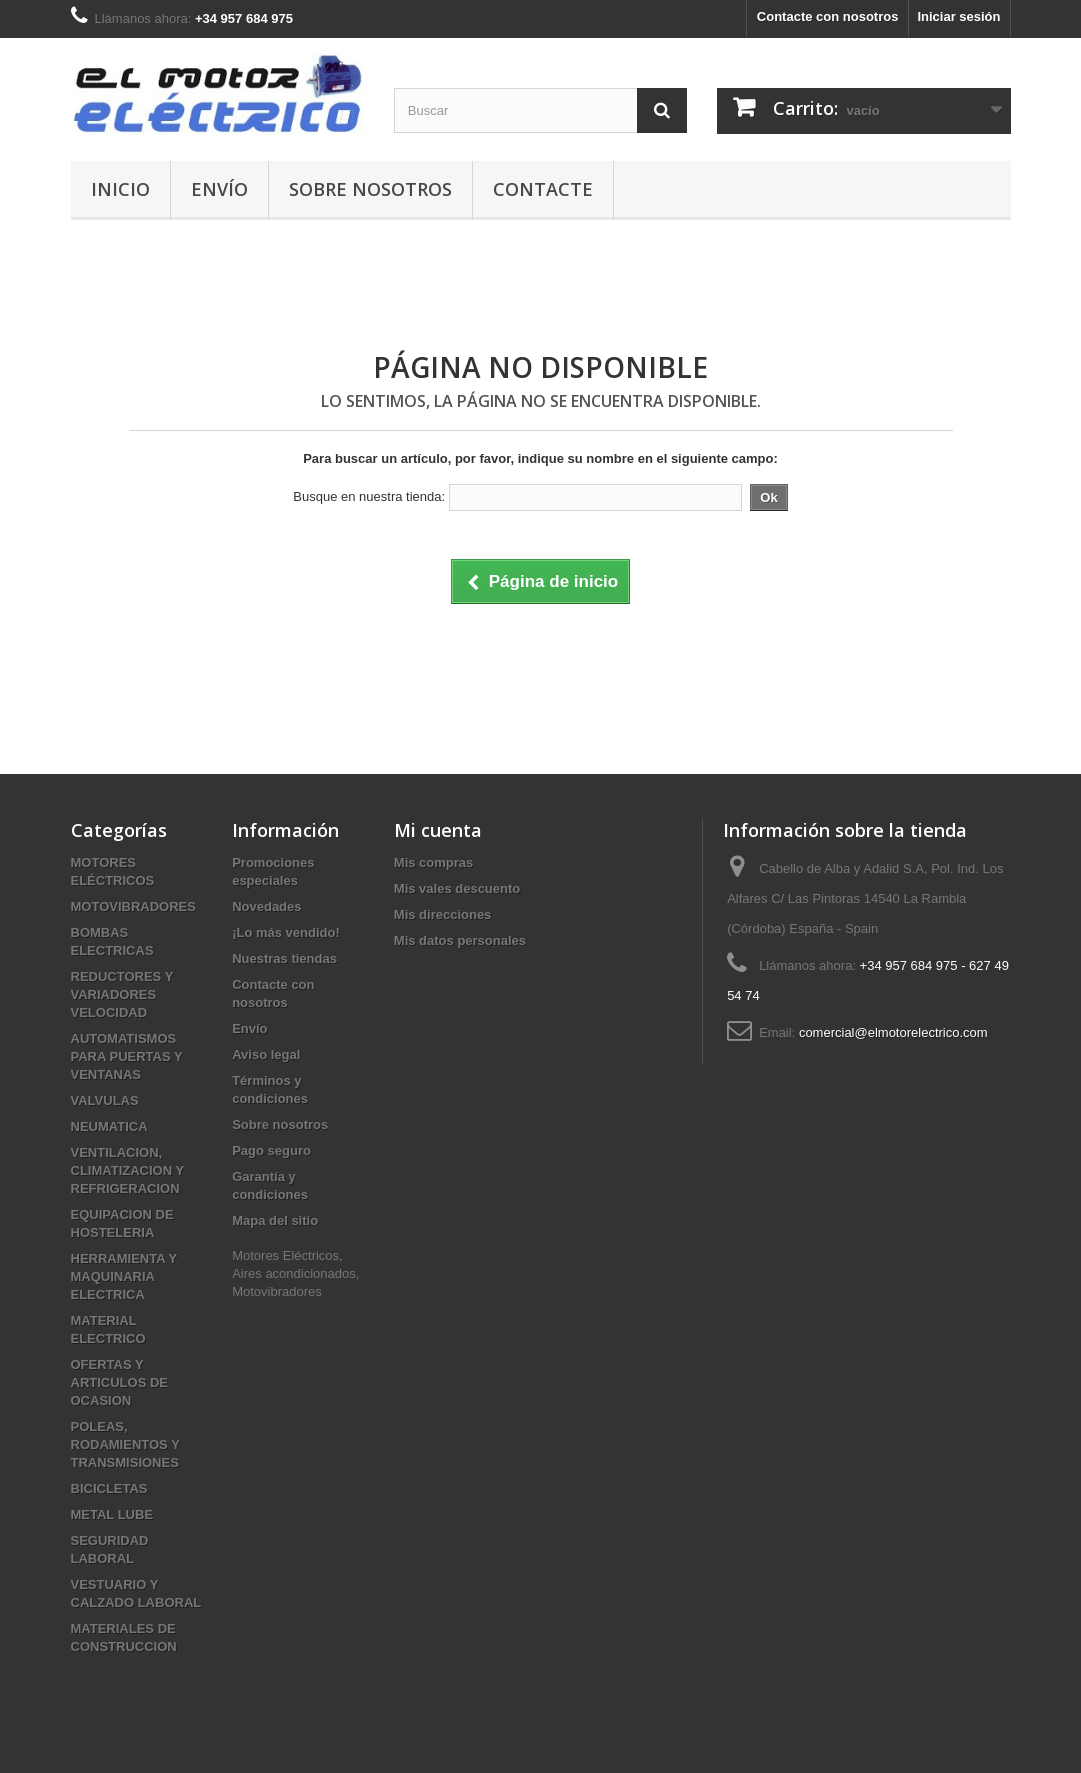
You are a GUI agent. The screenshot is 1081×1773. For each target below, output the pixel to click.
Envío (219, 189)
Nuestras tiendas (284, 958)
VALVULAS (105, 1100)
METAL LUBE (112, 1514)
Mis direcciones (443, 914)
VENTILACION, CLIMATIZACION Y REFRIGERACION (127, 1170)
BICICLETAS (109, 1488)
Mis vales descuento (457, 888)
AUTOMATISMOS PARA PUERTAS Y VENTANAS (127, 1056)
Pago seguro (271, 1150)
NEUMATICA (109, 1126)
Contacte (543, 189)
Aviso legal (266, 1054)
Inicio (120, 189)
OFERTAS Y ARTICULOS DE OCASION (120, 1382)
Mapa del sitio (275, 1220)
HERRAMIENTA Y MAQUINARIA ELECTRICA (124, 1276)
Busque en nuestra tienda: (369, 496)
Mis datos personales (460, 940)
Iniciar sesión (958, 16)
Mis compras (433, 862)
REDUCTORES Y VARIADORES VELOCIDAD (122, 994)
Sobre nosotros (370, 189)
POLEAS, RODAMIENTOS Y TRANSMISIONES (125, 1444)
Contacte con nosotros (828, 16)
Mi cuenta (438, 830)
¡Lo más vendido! (286, 932)
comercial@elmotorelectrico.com (893, 1032)
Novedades (266, 906)
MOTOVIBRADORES (133, 906)
